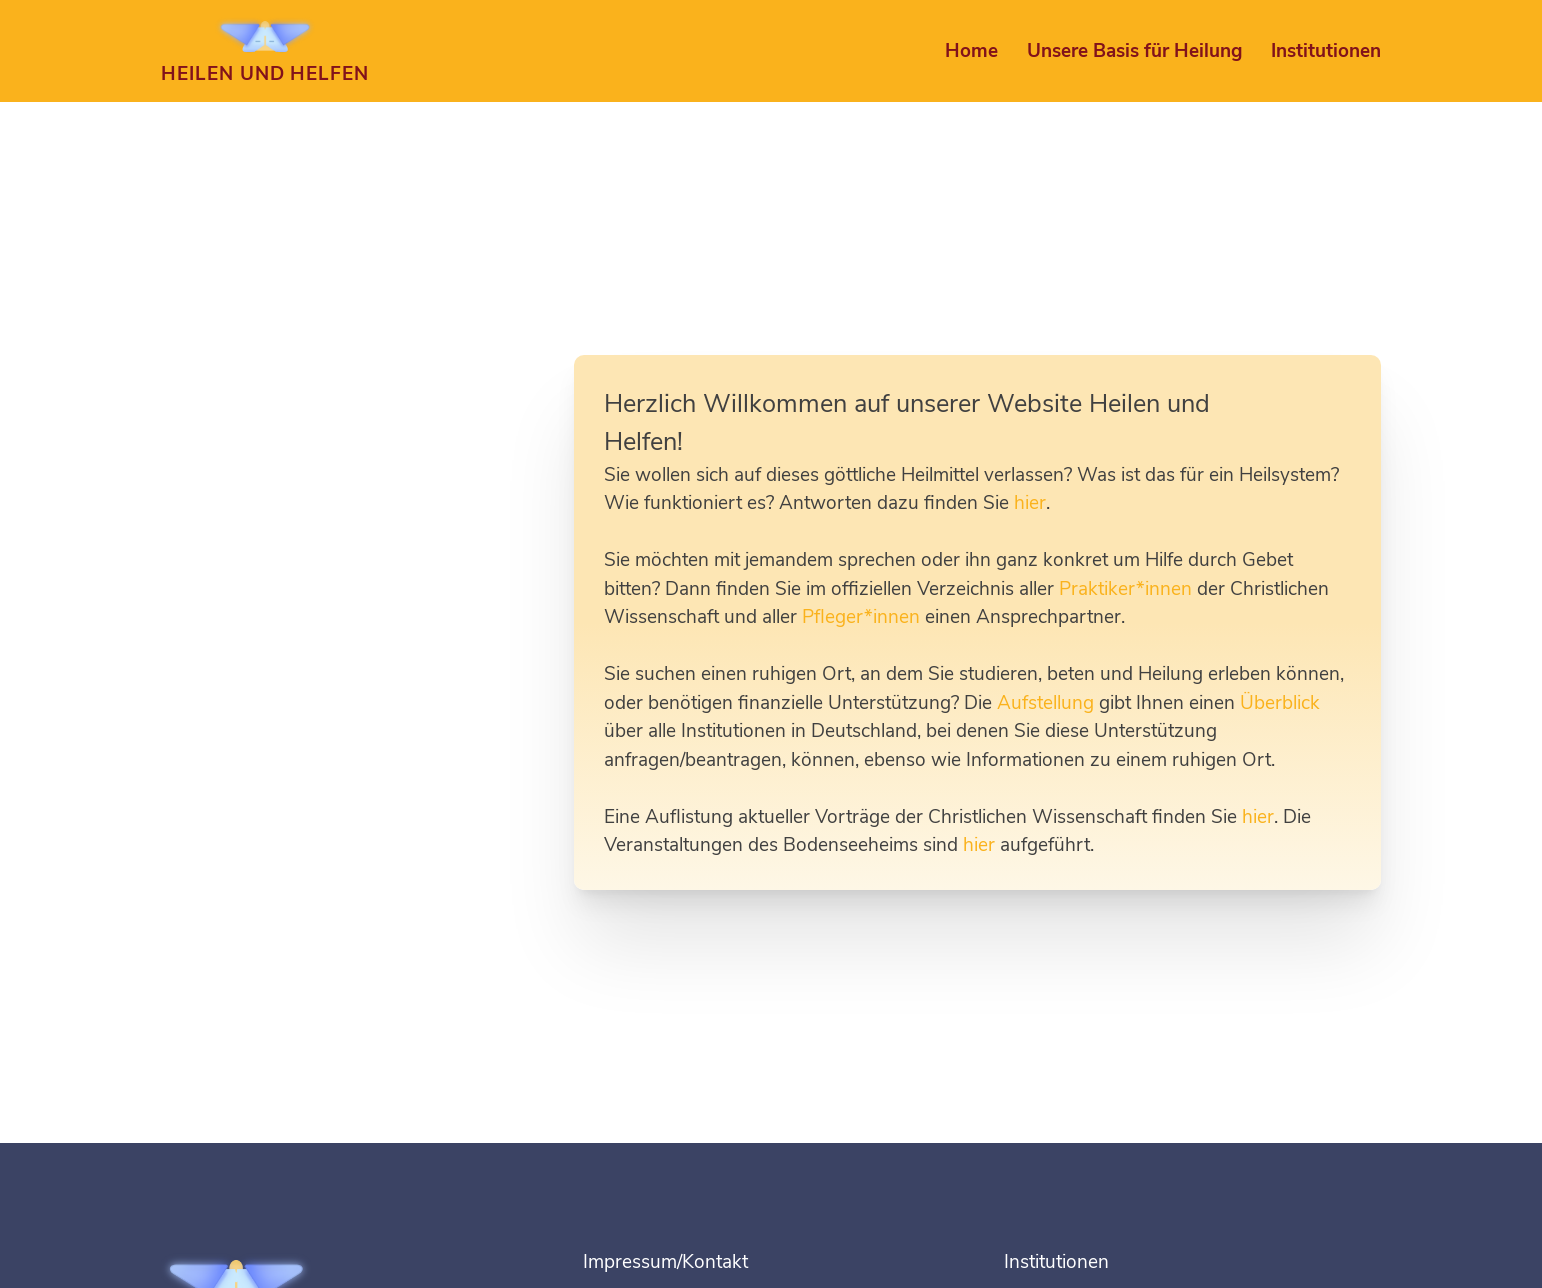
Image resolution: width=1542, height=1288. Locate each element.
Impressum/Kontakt (665, 1262)
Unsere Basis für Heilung (1135, 51)
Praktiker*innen (1125, 589)
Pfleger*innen (861, 617)
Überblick (1280, 703)
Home (971, 51)
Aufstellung (1045, 703)
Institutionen (1326, 51)
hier (1030, 503)
